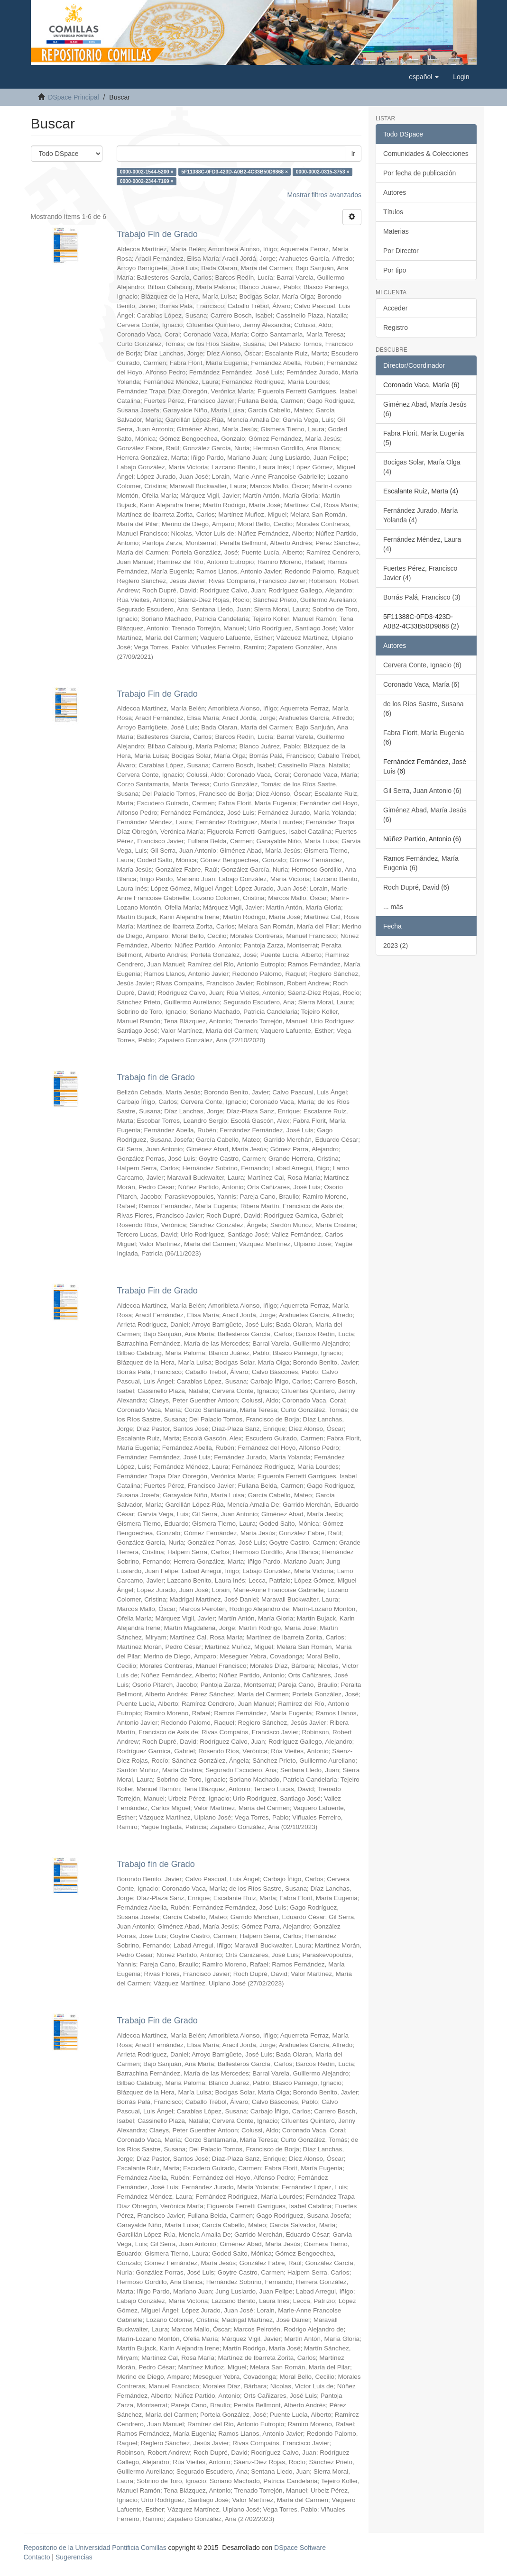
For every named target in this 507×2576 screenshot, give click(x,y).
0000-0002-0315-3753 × (323, 171)
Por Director (401, 251)
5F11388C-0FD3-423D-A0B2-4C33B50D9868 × (234, 171)
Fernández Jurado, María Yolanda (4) (420, 515)
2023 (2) (395, 945)
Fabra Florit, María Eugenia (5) (423, 437)
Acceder (395, 308)
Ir (353, 153)
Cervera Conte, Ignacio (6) (422, 665)
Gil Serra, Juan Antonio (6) (422, 790)
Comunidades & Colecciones (426, 153)
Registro (395, 327)
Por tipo (394, 270)
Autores (394, 192)
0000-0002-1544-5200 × (147, 171)
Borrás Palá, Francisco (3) (422, 597)
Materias (396, 231)
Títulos (393, 212)
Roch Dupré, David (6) (416, 887)
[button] (424, 77)
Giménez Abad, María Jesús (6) (425, 409)
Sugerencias (73, 2557)
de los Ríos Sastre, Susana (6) (423, 708)
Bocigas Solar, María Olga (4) (422, 466)
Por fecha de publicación (419, 173)
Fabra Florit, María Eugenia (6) (423, 737)
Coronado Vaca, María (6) (421, 684)
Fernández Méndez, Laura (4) (422, 544)
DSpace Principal (73, 97)
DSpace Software (300, 2547)
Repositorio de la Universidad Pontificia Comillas (95, 2547)
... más (393, 906)
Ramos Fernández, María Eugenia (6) (421, 863)
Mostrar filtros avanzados (324, 195)
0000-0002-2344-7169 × (147, 181)
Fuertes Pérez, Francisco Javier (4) (420, 573)
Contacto (37, 2557)
